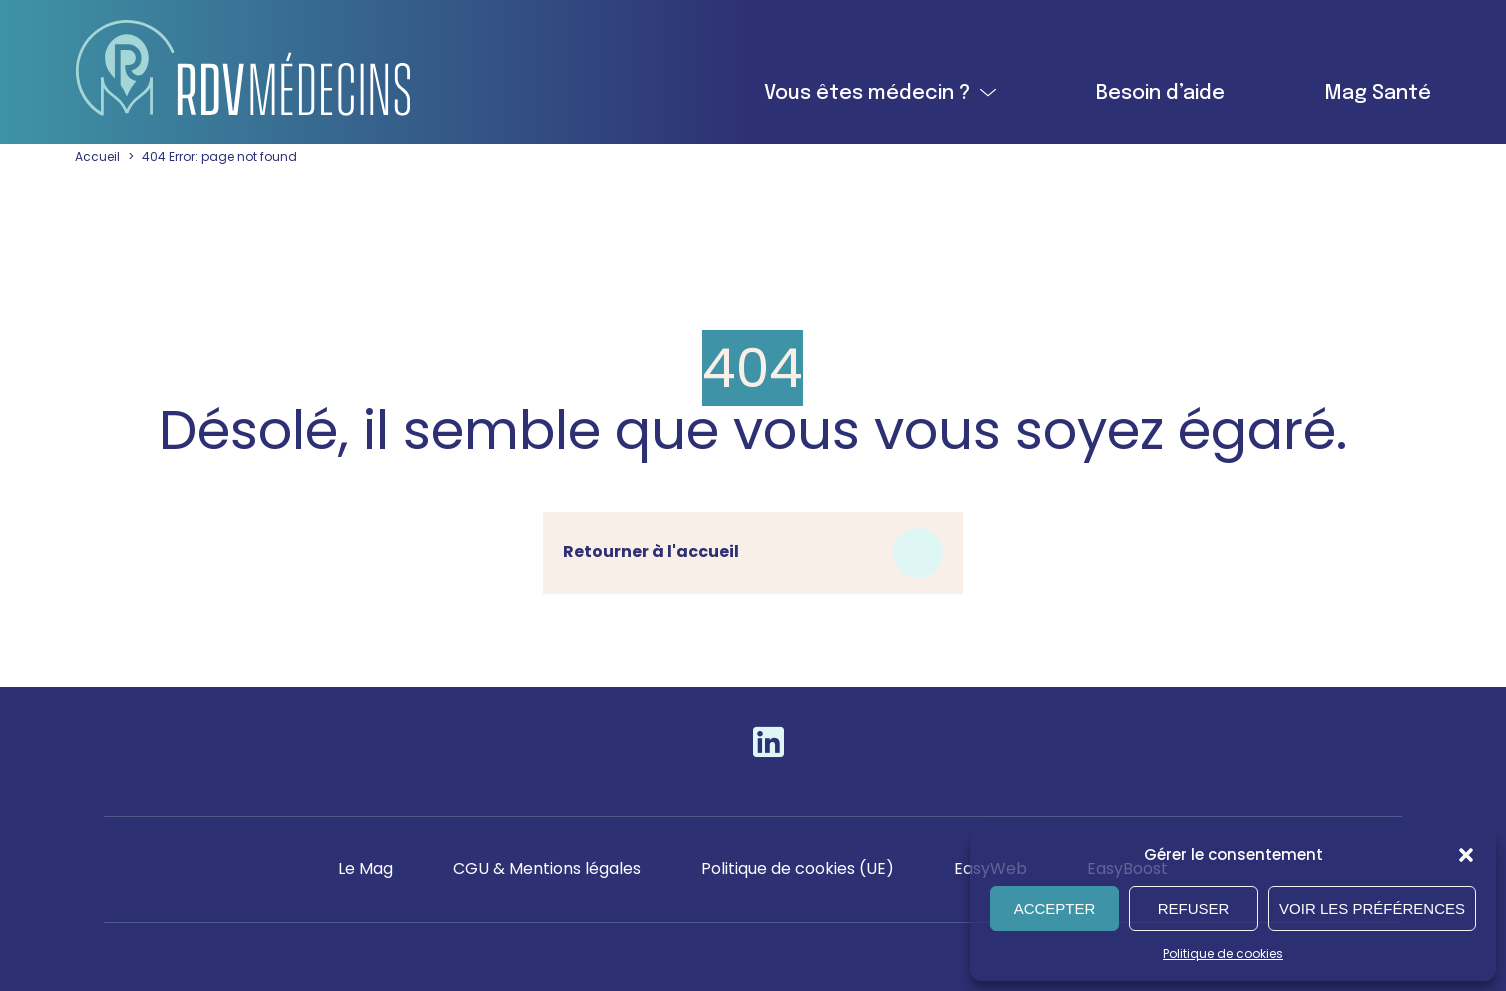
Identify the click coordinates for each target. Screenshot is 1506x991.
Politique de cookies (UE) (800, 868)
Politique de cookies (1223, 953)
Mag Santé (1378, 93)
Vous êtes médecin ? (864, 93)
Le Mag (363, 868)
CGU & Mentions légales (546, 868)
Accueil (97, 156)
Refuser (1194, 908)
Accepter (1055, 908)
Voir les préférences (1372, 908)
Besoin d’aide (1160, 93)
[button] (1466, 855)
